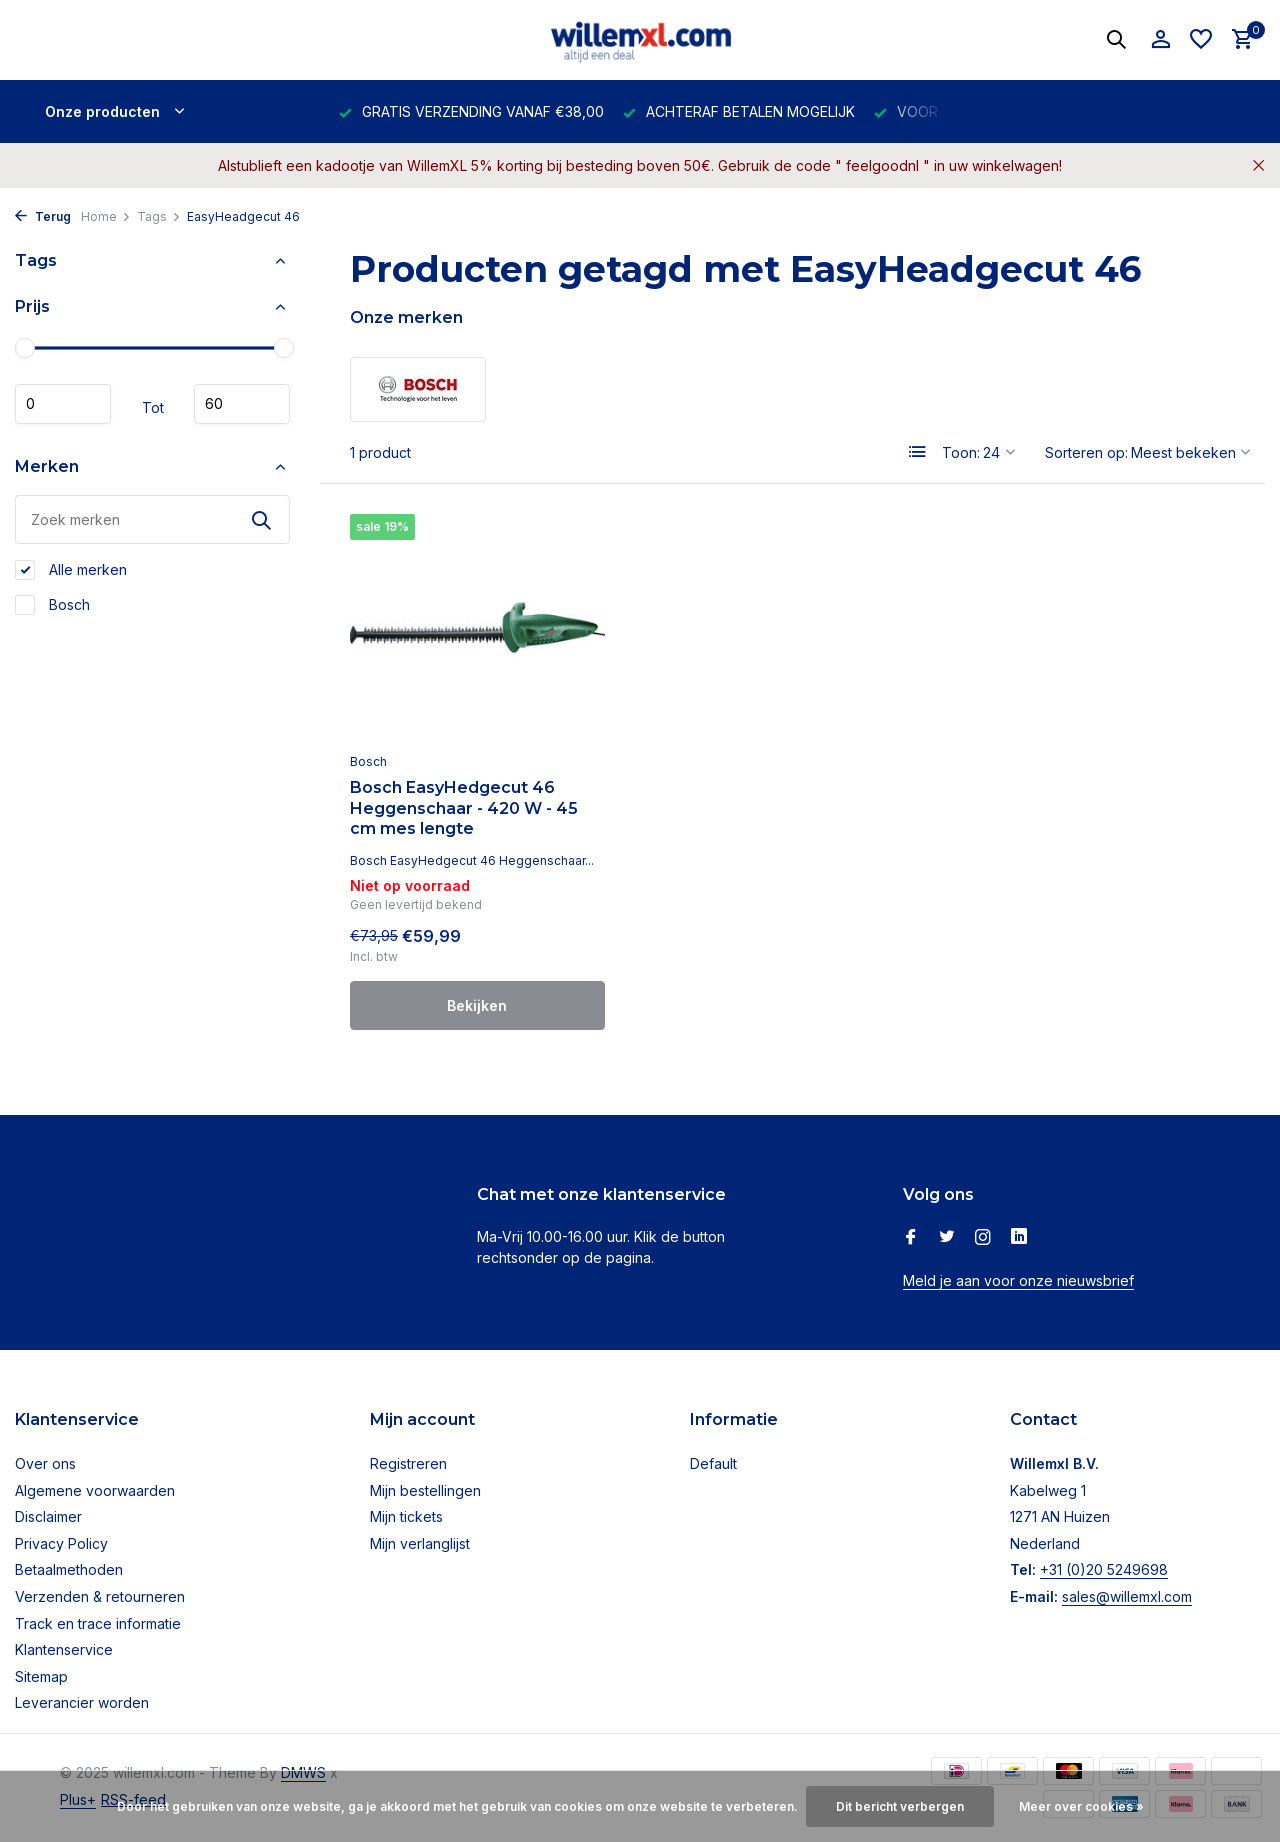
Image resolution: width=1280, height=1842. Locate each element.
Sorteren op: (1086, 452)
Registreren (408, 1463)
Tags (159, 216)
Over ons (45, 1463)
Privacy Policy (61, 1543)
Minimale (63, 404)
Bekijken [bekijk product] (477, 1005)
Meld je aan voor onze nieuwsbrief (1018, 1280)
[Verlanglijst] (1201, 40)
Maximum (242, 404)
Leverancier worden (82, 1702)
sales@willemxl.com (1127, 1596)
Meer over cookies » (1081, 1806)
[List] (918, 452)
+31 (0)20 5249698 (1104, 1569)
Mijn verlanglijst (420, 1543)
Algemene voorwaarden (95, 1490)
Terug (43, 216)
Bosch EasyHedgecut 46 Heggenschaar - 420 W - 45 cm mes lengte (464, 808)
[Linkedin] (1019, 1238)
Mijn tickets (406, 1516)
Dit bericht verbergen (900, 1806)
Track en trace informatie (98, 1623)
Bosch (52, 605)
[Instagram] (983, 1238)
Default (713, 1463)
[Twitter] (947, 1238)
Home (106, 216)
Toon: (961, 452)
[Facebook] (911, 1238)
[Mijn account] (1160, 40)
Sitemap (41, 1676)
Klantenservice (64, 1649)
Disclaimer (48, 1516)
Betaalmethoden (69, 1569)
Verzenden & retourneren (100, 1596)
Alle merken (71, 570)
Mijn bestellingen (425, 1490)
